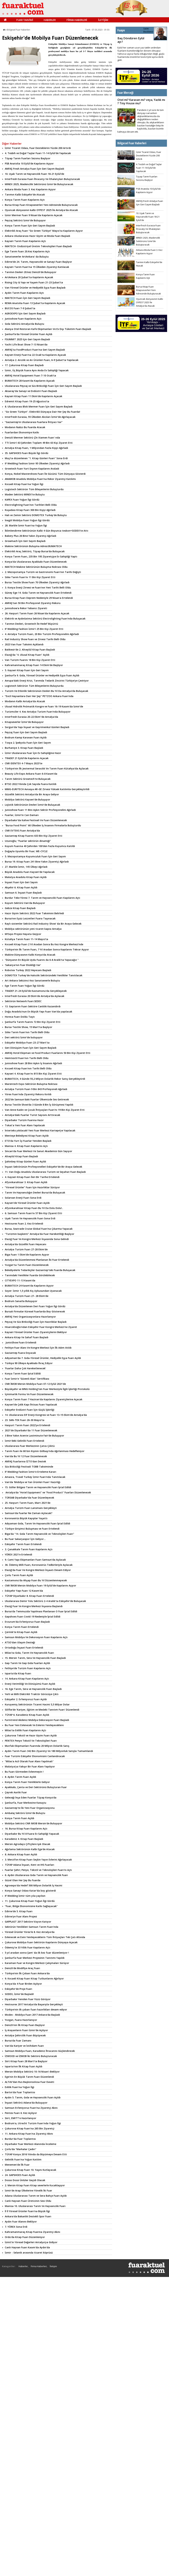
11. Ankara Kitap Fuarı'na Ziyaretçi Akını (29, 2133)
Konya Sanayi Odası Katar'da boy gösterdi (30, 1890)
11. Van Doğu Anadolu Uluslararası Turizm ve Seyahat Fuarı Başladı (45, 1171)
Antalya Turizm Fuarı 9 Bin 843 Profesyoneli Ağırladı (36, 1089)
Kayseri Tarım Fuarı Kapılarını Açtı (25, 241)
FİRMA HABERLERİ (77, 20)
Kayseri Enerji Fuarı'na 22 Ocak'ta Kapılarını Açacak (35, 354)
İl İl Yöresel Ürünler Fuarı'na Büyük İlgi (27, 2211)
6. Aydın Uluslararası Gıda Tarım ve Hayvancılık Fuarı (36, 1875)
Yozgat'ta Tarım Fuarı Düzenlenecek (27, 1265)
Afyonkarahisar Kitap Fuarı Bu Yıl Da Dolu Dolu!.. (34, 1208)
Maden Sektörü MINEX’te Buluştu (25, 494)
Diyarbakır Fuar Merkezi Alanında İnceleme (30, 2144)
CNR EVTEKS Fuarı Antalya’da (22, 830)
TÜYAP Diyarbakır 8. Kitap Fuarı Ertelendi (29, 1595)
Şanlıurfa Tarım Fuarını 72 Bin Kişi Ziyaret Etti (32, 1022)
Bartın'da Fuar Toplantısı (20, 2092)
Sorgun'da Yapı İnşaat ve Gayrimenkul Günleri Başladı (37, 727)
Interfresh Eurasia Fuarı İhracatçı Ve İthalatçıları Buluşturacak (42, 179)
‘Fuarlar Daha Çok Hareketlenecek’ (25, 1368)
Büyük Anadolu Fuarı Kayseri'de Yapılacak (30, 872)
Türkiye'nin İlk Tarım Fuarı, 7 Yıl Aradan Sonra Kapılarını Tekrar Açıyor (47, 949)
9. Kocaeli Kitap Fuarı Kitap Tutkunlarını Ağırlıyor (34, 1978)
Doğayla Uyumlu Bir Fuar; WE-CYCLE (26, 851)
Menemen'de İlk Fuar (17, 2164)
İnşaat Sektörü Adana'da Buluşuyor (26, 2102)
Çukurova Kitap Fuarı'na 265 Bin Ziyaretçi (29, 2128)
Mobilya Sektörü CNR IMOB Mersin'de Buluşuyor (33, 1823)
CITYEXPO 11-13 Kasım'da (20, 1280)
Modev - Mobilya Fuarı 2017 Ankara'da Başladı (32, 2014)
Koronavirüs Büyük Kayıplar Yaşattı (26, 1518)
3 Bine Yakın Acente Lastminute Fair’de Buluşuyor (34, 1435)
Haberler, (23, 2266)
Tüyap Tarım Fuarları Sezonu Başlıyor (27, 158)
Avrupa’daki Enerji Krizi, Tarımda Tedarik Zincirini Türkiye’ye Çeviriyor (47, 680)
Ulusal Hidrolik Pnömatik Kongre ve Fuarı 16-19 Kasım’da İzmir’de (44, 706)
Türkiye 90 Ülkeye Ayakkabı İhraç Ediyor (29, 1363)
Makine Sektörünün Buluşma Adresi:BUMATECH (33, 546)
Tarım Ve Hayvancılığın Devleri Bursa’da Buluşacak (35, 1192)
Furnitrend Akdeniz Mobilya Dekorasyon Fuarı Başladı (37, 1720)
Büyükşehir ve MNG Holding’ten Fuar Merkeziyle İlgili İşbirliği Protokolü (47, 1389)
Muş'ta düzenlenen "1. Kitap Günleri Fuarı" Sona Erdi (36, 458)
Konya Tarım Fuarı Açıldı (19, 1818)
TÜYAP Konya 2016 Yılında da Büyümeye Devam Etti (36, 2154)
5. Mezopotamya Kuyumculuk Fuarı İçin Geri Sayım (35, 856)
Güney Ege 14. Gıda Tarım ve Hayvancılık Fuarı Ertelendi (38, 592)
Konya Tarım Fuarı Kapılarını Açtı (25, 199)
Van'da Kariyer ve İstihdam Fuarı (24, 2045)
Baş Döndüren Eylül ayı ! (130, 40)
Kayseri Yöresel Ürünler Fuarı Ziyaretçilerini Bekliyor (36, 1332)
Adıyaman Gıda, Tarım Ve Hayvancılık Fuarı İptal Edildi (37, 1523)
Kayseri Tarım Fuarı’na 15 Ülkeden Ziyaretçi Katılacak (37, 267)
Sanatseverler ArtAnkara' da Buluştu (27, 256)
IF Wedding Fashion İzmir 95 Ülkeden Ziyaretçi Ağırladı (37, 463)
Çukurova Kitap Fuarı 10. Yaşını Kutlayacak (30, 2169)
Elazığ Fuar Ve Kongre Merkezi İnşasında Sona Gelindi (37, 1239)
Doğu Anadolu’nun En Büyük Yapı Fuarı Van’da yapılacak (38, 1011)
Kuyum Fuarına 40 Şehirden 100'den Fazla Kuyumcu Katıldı (40, 846)
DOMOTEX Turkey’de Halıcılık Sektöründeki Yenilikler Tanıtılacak (43, 975)
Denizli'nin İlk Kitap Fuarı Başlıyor (25, 2025)
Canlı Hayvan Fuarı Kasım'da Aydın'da (27, 2247)
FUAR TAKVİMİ (24, 20)
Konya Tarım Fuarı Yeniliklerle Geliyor (27, 1782)
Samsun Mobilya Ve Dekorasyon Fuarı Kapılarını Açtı (36, 1637)
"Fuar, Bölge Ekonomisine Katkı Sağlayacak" (31, 1906)
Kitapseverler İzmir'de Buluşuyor (24, 722)
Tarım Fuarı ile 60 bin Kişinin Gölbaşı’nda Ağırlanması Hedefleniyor (44, 1451)
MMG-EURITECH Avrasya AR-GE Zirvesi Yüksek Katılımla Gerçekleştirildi (47, 789)
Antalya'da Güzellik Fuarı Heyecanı (25, 1244)
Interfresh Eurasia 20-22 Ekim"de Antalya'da (31, 716)
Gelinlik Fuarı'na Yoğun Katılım (23, 2159)
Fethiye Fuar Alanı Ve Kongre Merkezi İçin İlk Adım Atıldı (38, 1347)
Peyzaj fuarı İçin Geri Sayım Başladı (26, 732)
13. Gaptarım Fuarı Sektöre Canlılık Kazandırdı (33, 1006)
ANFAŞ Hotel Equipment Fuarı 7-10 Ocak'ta (30, 375)
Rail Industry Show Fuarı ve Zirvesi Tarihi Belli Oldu (35, 639)
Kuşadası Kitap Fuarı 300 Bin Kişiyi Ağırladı (30, 510)
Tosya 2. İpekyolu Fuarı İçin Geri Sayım (28, 742)
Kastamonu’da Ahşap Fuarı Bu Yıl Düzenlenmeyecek (36, 1580)
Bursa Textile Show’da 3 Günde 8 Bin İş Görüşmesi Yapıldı (39, 1104)
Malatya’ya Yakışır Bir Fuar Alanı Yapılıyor (30, 1766)
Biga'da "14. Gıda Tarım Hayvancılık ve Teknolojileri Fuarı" (39, 1533)
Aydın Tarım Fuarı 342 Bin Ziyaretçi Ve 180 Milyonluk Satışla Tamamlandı (49, 1751)
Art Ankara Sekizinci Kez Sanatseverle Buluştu (32, 980)
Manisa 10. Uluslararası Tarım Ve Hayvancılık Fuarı (35, 2206)
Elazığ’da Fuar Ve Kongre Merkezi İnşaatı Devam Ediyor (38, 1570)
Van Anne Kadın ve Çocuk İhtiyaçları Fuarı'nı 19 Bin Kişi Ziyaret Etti (45, 1109)
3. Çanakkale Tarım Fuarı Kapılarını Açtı (28, 1549)
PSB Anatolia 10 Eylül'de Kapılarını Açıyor (29, 163)
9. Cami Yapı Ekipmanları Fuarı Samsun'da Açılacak (35, 1559)
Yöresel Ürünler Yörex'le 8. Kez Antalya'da (29, 1932)
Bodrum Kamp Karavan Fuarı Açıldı (26, 737)
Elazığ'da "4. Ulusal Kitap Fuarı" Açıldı (27, 654)
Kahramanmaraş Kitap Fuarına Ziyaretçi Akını (32, 2232)
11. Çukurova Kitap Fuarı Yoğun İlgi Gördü (30, 1901)
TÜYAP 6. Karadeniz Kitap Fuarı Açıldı (27, 1714)
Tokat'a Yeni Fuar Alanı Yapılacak (25, 1125)
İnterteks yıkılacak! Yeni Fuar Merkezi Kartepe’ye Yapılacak (40, 1130)
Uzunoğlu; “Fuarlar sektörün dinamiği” (28, 841)
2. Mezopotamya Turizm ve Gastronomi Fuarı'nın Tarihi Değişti (43, 572)
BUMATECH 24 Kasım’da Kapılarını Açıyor (29, 1285)
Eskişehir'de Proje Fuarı (18, 1988)
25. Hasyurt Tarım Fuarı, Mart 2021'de (27, 1502)
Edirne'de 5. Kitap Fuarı (18, 1911)
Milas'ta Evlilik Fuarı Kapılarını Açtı (25, 1730)
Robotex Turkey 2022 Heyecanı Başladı (28, 970)
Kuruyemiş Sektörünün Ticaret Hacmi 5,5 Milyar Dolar (37, 1704)
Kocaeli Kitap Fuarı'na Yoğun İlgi (24, 484)
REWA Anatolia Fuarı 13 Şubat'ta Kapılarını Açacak (35, 303)
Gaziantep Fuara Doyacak (20, 1352)
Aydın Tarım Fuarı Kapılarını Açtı (24, 292)
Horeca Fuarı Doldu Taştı (20, 1016)
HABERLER (50, 20)
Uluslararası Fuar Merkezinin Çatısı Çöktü (30, 1446)
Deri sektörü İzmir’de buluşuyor (24, 1037)
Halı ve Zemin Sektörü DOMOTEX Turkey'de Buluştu (36, 515)
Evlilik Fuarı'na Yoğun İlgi (19, 2087)
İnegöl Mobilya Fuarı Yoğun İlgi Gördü (27, 520)
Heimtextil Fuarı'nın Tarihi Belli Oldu (26, 1058)
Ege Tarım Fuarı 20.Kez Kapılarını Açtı (27, 251)
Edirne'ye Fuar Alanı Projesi (21, 1916)
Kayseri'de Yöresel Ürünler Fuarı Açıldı (27, 1202)
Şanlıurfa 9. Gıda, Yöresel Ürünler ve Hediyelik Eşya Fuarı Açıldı (42, 675)
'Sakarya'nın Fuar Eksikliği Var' (23, 965)
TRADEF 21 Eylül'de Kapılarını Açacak (26, 758)
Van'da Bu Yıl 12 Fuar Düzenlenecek (26, 1456)
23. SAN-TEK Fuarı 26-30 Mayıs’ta (24, 1420)
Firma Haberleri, (39, 2266)
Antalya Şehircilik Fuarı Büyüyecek (25, 2035)
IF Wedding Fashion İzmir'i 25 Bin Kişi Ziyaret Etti (34, 629)
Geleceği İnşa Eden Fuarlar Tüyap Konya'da (30, 1797)
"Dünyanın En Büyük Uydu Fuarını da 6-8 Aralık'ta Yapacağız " (42, 959)
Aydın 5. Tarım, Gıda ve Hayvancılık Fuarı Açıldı (33, 2097)
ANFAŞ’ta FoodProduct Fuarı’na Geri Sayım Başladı (35, 349)
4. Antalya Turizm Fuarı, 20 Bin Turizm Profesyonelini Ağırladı (42, 634)
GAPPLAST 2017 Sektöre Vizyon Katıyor (28, 1921)
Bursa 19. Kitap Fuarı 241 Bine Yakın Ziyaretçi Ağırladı (37, 861)
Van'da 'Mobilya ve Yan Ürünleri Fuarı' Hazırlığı (32, 1482)
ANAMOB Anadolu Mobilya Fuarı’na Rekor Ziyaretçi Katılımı (40, 479)
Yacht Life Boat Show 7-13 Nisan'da (26, 344)
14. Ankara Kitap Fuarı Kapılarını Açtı (27, 1678)
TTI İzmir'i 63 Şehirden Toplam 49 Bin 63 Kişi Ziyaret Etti (39, 442)
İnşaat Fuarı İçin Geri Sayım (21, 882)
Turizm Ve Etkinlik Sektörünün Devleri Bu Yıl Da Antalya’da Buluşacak (46, 691)
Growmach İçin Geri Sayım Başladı (25, 541)
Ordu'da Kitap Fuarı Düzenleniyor (25, 2237)
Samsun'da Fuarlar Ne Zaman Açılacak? (28, 1513)
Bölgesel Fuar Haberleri (18, 29)
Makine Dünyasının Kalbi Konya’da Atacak (30, 954)
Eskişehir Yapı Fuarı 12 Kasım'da (24, 1590)
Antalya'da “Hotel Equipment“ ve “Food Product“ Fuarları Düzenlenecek (48, 1492)
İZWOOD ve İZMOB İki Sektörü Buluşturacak (31, 2056)
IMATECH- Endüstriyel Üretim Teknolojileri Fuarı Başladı (38, 246)
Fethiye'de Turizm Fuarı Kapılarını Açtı (28, 1668)
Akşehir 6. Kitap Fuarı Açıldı (21, 887)
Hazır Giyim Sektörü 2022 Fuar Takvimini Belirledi (34, 913)
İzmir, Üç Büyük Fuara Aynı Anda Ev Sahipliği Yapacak (37, 370)
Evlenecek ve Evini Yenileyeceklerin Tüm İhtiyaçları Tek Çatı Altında (45, 1937)
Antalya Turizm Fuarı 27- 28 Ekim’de (26, 1296)
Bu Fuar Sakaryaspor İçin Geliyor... (25, 1539)
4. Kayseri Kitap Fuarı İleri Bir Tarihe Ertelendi (32, 1177)
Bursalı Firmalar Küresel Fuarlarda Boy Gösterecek (35, 1311)
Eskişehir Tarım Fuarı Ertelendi (23, 1544)
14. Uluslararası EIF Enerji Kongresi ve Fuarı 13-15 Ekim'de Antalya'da (46, 1414)
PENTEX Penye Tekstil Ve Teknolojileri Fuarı (31, 1740)
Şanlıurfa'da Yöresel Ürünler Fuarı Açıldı (28, 334)
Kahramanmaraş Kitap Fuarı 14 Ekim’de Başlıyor (34, 665)
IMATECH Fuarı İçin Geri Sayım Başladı (27, 298)
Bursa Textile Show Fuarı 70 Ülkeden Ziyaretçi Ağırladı (37, 582)
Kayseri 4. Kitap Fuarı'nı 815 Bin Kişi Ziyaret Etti (33, 1073)
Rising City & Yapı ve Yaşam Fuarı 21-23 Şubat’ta (34, 282)
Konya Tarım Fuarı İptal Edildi (23, 1373)
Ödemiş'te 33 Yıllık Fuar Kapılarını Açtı (27, 1947)
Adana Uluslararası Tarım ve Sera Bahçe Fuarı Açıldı (36, 2195)
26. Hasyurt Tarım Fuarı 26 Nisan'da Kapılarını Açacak (37, 613)
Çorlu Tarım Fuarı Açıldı (19, 1575)
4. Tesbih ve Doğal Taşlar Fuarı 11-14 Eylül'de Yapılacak (38, 153)
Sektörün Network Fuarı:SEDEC (23, 1001)
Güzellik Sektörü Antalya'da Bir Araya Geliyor (32, 794)
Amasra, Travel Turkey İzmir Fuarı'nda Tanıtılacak (35, 1477)
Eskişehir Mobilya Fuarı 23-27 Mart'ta (27, 1042)
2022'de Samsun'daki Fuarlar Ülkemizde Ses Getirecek (37, 1099)
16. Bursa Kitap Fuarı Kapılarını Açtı (26, 1828)
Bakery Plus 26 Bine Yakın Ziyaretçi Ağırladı (30, 535)
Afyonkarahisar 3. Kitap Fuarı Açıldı (26, 1182)
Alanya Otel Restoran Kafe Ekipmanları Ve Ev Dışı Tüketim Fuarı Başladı (48, 329)
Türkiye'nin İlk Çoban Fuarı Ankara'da (27, 1973)
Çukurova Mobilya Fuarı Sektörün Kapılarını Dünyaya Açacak (41, 1942)
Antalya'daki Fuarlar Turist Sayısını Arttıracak (32, 1115)
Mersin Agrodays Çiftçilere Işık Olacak (27, 1844)
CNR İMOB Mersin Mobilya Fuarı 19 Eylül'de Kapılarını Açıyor (40, 1585)
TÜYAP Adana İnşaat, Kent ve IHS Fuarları (29, 1864)
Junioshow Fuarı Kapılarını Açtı (23, 318)
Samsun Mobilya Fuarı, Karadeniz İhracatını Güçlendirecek (40, 2051)
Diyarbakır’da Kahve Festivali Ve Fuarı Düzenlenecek (36, 820)
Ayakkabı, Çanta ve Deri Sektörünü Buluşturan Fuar (36, 1787)
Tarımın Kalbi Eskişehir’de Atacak (25, 194)
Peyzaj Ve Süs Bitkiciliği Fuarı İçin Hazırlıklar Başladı (36, 1321)
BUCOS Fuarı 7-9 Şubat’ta (20, 308)
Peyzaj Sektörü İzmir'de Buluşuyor (25, 220)
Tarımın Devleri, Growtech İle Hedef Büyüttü (31, 623)
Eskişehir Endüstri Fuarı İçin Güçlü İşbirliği (29, 1409)
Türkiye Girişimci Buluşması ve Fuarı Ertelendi (32, 1528)
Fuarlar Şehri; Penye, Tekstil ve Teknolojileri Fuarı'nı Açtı (38, 1870)
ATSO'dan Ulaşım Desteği (20, 1642)
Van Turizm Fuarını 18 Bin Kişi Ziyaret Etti (30, 660)
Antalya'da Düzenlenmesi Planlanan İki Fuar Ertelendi (37, 1259)
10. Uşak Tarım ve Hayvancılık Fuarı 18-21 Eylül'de (34, 173)
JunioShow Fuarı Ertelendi (20, 1342)
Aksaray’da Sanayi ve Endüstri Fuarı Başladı (31, 391)
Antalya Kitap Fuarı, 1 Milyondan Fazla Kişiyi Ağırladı (36, 448)
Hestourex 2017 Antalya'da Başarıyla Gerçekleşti (34, 2004)
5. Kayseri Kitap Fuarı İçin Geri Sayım (27, 670)
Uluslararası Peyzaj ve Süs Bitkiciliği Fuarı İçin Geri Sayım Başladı (43, 385)
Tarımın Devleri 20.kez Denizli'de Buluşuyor (30, 272)
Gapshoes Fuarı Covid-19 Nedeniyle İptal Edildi (32, 1616)
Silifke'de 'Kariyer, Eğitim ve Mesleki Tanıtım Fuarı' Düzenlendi (42, 1709)
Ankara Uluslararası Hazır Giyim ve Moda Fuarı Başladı (37, 236)
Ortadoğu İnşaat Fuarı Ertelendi (24, 1647)
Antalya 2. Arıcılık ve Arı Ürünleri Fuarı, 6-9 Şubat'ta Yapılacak (41, 360)
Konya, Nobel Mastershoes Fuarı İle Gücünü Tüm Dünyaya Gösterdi (45, 473)
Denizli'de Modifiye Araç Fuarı (22, 1968)
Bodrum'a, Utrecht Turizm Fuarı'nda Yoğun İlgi (33, 2123)
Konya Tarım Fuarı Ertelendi (22, 1627)
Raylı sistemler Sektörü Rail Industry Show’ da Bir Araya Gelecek (43, 923)
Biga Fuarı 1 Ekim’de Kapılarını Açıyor (27, 1254)
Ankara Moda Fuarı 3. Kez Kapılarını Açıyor (30, 189)
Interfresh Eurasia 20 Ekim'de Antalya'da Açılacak (34, 996)
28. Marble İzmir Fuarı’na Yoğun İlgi (26, 525)
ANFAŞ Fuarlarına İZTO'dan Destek (25, 1461)
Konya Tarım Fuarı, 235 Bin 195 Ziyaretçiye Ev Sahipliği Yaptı (41, 556)
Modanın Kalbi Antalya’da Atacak (25, 701)
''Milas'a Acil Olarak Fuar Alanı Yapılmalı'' (29, 1761)
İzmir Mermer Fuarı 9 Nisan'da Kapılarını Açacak (33, 215)
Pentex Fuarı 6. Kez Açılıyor (21, 2113)
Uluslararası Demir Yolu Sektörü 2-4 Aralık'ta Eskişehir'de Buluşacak (45, 1601)
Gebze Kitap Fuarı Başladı (20, 908)
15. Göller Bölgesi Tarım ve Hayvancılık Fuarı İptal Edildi (38, 1487)
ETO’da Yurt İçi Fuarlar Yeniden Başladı (28, 1140)
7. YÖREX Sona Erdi (16, 2226)
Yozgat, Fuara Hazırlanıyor (21, 2020)
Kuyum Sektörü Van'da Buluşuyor (25, 903)
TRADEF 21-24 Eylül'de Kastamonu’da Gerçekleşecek (36, 990)
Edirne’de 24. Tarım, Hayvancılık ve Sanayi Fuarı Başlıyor (38, 261)
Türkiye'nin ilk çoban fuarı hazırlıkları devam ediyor (36, 2009)
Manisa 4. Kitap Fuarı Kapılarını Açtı (26, 1146)
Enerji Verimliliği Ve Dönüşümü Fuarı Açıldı (30, 1683)
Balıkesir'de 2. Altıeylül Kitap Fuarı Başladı (30, 649)
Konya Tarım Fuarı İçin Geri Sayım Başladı (30, 225)
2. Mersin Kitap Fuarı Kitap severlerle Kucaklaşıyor (35, 2185)
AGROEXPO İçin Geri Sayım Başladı (25, 313)
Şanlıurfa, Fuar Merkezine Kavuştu (25, 1802)
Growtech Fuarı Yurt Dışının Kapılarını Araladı (32, 468)
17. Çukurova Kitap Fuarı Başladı (24, 365)
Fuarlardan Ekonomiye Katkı (22, 432)
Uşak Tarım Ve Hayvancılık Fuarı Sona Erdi (30, 1218)
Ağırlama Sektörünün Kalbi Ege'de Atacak (30, 1849)
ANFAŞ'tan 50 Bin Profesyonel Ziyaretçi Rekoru (33, 603)
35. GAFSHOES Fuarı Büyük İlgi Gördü (26, 453)
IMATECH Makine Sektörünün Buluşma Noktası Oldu (36, 566)
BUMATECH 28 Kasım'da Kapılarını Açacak (30, 380)
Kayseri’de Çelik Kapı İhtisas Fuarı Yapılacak (31, 1404)
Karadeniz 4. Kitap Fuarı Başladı (24, 1839)
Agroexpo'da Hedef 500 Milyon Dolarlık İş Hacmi (33, 1885)
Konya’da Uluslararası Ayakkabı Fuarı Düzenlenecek (36, 561)
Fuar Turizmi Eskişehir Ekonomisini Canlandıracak (35, 1756)
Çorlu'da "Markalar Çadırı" (20, 2149)
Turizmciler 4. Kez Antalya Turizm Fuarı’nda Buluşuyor (37, 711)
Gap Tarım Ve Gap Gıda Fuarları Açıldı (27, 1663)
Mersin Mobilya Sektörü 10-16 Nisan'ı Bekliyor (32, 2071)
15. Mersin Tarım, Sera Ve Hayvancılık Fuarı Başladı (35, 1658)
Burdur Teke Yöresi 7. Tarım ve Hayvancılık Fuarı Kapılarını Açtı (42, 897)
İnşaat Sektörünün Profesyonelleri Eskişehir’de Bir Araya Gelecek (43, 1166)
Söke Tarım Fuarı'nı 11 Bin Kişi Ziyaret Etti (30, 577)
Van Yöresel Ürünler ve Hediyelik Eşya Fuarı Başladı (35, 287)
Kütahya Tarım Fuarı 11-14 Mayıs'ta (26, 939)
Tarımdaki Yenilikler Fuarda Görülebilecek (30, 1275)
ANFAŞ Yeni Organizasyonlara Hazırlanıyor (30, 1316)
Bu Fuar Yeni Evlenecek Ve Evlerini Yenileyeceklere (34, 1725)
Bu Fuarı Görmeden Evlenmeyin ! (24, 1771)
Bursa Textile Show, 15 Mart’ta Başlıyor (28, 1027)
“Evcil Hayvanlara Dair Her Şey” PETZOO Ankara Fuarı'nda (39, 696)
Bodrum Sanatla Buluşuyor (21, 1301)
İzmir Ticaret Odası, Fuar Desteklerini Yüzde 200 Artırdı (38, 148)
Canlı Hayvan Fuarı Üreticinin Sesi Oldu (28, 2200)
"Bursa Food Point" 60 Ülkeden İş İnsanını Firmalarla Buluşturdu (43, 825)
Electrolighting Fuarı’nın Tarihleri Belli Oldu (31, 504)
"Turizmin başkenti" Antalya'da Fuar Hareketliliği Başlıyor (39, 1234)
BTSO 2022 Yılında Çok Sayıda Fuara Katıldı (30, 784)
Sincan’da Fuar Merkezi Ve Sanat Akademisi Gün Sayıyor (38, 1151)
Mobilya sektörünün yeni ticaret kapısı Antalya (33, 928)
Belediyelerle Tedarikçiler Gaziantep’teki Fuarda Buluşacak (40, 1270)
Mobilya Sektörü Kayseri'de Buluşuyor (27, 799)
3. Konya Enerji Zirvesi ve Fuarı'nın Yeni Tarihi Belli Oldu (38, 587)
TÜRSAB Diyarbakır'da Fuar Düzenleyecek (29, 1497)
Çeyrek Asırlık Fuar (16, 1792)
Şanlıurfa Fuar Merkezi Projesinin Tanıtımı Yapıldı (34, 1957)
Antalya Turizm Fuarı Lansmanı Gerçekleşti (31, 1508)
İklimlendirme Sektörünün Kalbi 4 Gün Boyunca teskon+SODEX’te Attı (46, 530)
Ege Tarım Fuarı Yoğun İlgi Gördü (24, 985)
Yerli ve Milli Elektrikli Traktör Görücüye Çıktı (31, 1694)
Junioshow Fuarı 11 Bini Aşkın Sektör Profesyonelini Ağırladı (40, 809)
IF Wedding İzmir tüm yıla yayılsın (25, 1895)
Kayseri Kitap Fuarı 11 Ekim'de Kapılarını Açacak (33, 396)
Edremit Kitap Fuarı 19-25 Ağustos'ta (27, 401)
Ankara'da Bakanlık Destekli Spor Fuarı (28, 2216)
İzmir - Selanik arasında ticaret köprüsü (29, 2252)
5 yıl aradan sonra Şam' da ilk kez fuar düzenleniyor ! (37, 1952)
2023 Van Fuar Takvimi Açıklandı (24, 644)
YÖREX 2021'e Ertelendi (18, 1554)
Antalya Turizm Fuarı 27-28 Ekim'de (26, 1249)
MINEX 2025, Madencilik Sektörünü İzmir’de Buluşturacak (39, 184)
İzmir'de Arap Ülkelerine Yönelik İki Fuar (28, 2190)
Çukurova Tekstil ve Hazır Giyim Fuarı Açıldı (31, 1735)
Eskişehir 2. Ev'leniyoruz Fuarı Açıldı (26, 1699)
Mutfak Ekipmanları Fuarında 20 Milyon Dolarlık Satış (37, 1745)
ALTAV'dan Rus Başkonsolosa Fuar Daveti (29, 2082)
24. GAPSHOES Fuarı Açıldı (20, 2175)
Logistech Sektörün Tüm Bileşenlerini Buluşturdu (34, 489)
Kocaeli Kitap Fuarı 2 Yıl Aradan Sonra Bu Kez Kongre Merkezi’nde (44, 944)
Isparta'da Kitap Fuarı (18, 1673)
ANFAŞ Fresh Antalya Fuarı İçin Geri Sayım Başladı (34, 168)
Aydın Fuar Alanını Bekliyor (21, 2221)
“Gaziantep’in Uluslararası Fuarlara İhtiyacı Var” (34, 422)
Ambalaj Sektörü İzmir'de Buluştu (25, 1813)
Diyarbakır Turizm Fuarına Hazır (24, 1120)
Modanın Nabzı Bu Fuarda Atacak (25, 427)
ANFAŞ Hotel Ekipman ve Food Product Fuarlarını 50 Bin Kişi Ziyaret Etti (47, 1053)
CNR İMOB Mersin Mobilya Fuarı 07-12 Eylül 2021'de (35, 1383)
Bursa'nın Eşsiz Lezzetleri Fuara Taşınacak (30, 918)
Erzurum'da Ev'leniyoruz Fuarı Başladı (27, 1621)
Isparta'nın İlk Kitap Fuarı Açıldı (23, 2066)
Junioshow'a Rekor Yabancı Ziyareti (26, 608)
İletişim (53, 2266)
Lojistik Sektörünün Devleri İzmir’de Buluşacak (32, 804)
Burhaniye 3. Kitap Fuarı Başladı (24, 747)
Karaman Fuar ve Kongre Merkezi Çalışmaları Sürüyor (37, 1963)
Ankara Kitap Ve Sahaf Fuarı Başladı (26, 1337)
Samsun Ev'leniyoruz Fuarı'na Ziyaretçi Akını (31, 2107)
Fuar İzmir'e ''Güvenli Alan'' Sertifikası (27, 1378)
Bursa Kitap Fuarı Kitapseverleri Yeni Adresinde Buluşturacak (41, 204)
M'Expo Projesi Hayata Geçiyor (23, 934)
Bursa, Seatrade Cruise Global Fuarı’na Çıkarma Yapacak (39, 1228)
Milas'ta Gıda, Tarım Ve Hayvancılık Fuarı (29, 1652)
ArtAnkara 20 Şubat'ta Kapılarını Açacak (29, 277)
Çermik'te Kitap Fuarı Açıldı (21, 1632)
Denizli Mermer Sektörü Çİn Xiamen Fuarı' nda (32, 437)
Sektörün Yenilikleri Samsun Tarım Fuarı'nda (31, 1926)
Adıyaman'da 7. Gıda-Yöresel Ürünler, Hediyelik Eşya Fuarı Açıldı (43, 1358)
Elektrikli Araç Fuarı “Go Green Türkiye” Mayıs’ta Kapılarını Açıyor (44, 230)
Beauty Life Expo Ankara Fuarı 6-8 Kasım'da (31, 773)
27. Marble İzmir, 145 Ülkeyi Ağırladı (26, 866)
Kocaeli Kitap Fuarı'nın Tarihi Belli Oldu (28, 1068)
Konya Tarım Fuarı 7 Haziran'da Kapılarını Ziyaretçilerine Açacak (43, 1399)
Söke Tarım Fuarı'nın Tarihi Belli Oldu (27, 1032)
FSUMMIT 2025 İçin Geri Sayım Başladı (27, 339)
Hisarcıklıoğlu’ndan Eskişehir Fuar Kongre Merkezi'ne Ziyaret (41, 1327)
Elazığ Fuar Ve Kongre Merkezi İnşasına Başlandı (34, 1606)
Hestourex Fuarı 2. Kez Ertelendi (24, 1223)
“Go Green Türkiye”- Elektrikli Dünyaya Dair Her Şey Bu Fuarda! (42, 411)
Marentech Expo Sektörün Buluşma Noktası (31, 1084)
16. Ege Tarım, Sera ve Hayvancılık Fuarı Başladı (33, 1689)
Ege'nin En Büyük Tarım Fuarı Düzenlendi (29, 2076)
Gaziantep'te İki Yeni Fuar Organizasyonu (30, 1807)
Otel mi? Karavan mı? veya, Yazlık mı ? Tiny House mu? (141, 101)
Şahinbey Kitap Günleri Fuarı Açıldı (25, 1161)
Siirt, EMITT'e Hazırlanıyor (20, 2118)
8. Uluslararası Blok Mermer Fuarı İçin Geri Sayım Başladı (39, 406)
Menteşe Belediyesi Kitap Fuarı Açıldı (27, 1135)
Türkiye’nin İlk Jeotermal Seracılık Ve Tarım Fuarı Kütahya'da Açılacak (47, 768)
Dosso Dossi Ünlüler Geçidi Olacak (25, 2180)
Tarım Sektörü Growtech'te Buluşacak (28, 778)
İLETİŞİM (103, 20)
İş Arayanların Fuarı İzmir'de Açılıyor (26, 2030)
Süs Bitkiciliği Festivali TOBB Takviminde (29, 1466)
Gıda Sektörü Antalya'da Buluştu (24, 323)
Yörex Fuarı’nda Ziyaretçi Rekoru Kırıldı (28, 1094)
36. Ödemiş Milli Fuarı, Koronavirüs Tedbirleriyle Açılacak (39, 1564)
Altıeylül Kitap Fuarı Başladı (21, 1156)
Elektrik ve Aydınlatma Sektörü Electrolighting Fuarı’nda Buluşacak (45, 618)
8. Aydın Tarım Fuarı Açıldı (20, 1776)
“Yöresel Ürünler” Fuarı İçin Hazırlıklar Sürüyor (32, 1187)
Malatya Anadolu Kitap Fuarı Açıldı (26, 877)
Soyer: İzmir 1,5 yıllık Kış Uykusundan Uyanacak (33, 1290)
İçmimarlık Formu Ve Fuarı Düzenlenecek (29, 1394)
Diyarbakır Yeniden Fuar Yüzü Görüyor (28, 1999)
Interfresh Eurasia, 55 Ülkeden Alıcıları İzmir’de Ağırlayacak (40, 417)
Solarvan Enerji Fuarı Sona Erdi (23, 1197)
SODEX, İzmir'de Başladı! (19, 1994)
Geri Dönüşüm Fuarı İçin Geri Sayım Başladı (30, 1047)
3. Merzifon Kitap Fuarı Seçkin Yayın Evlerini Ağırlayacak (38, 1859)
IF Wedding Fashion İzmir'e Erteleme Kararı (30, 1471)
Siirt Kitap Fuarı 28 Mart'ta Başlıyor (26, 2061)
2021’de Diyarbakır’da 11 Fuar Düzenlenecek (31, 1430)
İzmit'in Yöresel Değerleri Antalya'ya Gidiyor (31, 2242)
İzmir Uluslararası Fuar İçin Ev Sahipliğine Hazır (33, 753)
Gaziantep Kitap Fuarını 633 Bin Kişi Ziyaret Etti (33, 835)
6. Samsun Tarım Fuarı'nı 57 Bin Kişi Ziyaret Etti (33, 1213)
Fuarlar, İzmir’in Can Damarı (22, 815)
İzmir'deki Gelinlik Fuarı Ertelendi (24, 1440)
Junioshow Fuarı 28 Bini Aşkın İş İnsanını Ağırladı (33, 1063)
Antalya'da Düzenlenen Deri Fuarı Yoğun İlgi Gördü (35, 1306)
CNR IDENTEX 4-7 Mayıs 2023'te (23, 763)
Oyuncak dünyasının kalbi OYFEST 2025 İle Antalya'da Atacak (41, 210)
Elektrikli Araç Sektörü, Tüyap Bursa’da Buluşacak (35, 551)
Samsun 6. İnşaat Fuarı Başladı (23, 892)
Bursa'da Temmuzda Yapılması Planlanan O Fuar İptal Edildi (41, 1611)
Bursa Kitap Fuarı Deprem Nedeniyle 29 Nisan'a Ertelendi (39, 597)
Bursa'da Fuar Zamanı (18, 2040)
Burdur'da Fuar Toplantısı (20, 2138)
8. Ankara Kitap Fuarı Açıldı (21, 1854)
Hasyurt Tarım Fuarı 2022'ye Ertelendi (27, 1425)
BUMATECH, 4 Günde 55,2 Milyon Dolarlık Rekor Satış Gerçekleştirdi (45, 1078)
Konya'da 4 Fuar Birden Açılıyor (23, 1983)
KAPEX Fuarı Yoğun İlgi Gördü (22, 499)
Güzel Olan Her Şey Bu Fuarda (22, 1880)
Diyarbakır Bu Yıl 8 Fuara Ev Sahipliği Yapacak (32, 1833)
